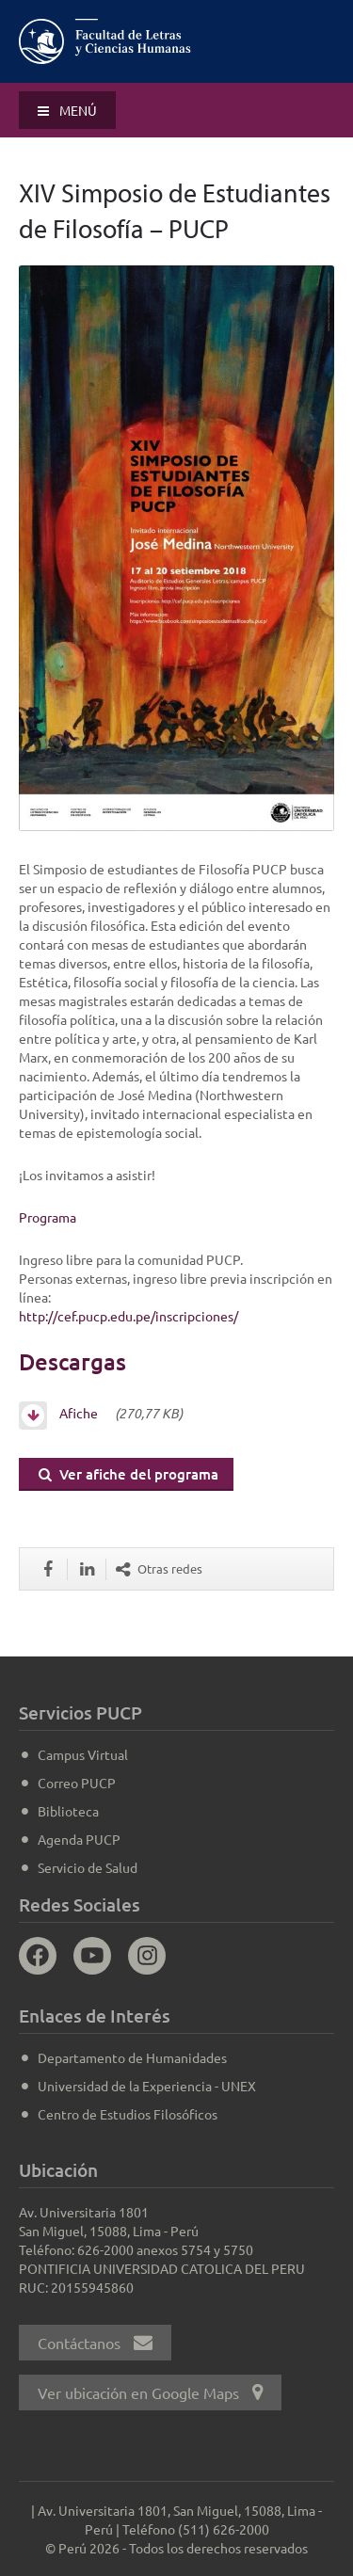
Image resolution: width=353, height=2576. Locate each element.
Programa (47, 1216)
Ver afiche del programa (128, 1473)
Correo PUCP (77, 1782)
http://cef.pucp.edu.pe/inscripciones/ (128, 1315)
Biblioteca (68, 1810)
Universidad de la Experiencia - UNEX (147, 2085)
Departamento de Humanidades (132, 2057)
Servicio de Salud (87, 1867)
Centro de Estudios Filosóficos (127, 2113)
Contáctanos (95, 2342)
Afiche (64, 1412)
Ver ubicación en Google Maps (150, 2392)
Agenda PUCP (79, 1839)
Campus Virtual (83, 1754)
